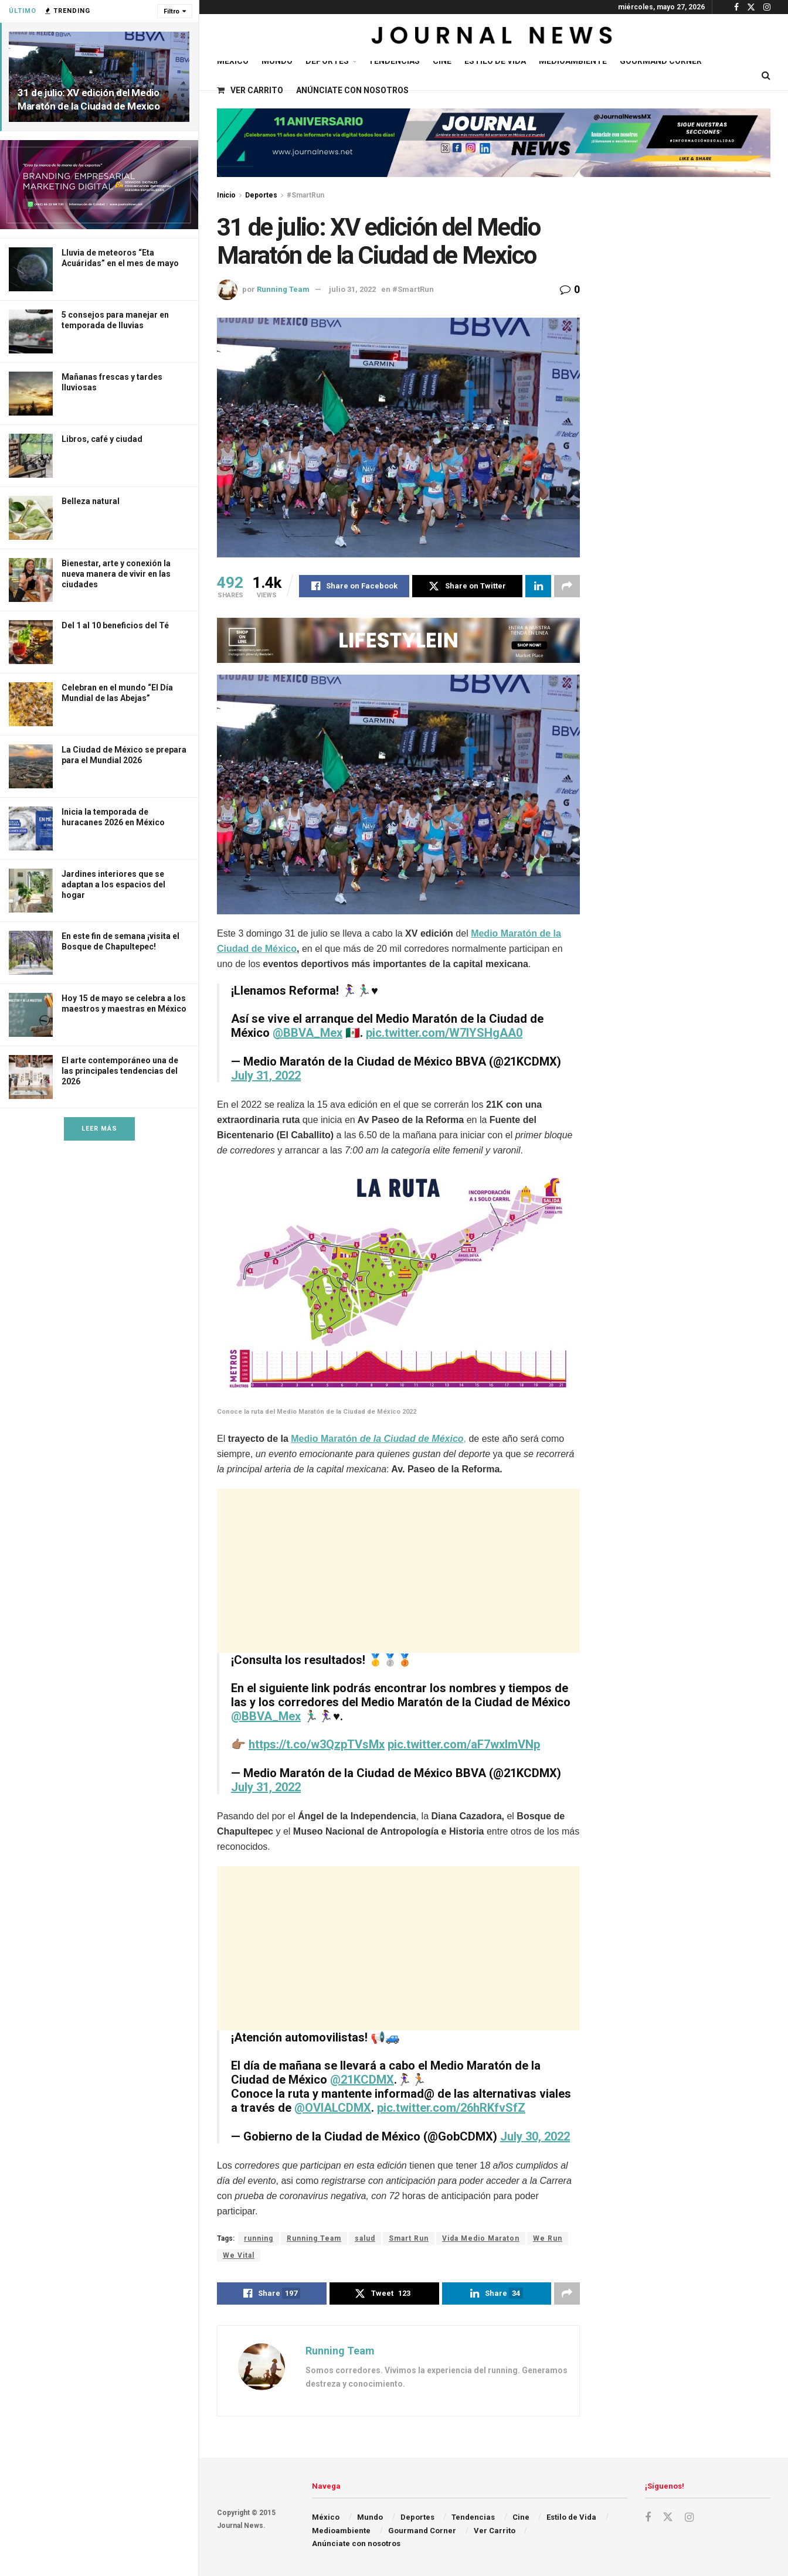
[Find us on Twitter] (668, 2517)
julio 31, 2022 (352, 289)
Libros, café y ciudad (102, 439)
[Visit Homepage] (493, 37)
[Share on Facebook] (354, 586)
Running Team (283, 289)
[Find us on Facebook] (648, 2517)
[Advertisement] (398, 1571)
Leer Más (99, 1128)
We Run (547, 2238)
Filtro (171, 11)
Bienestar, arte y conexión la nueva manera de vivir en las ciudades (116, 574)
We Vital (238, 2255)
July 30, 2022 (535, 2136)
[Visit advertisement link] (99, 184)
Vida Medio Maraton (480, 2238)
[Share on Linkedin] (538, 586)
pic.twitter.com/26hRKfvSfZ (451, 2108)
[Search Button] (766, 75)
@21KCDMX (362, 2080)
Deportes (327, 61)
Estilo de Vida (495, 61)
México (233, 61)
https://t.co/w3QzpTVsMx (317, 1744)
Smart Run (409, 2238)
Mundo (277, 61)
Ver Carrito (250, 90)
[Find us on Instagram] (689, 2517)
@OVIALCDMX (332, 2108)
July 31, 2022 (266, 1075)
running (258, 2238)
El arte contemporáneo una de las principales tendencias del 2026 (120, 1071)
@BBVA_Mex (307, 1033)
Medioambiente (573, 61)
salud (365, 2238)
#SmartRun (305, 195)
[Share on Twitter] (467, 586)
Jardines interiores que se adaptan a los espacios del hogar (113, 884)
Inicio (226, 195)
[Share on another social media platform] (567, 586)
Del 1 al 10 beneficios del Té (115, 625)
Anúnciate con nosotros (352, 90)
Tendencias (394, 61)
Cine (442, 61)
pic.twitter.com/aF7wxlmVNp (464, 1744)
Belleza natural (91, 501)
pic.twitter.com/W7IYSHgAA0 (444, 1033)
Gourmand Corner (661, 61)
